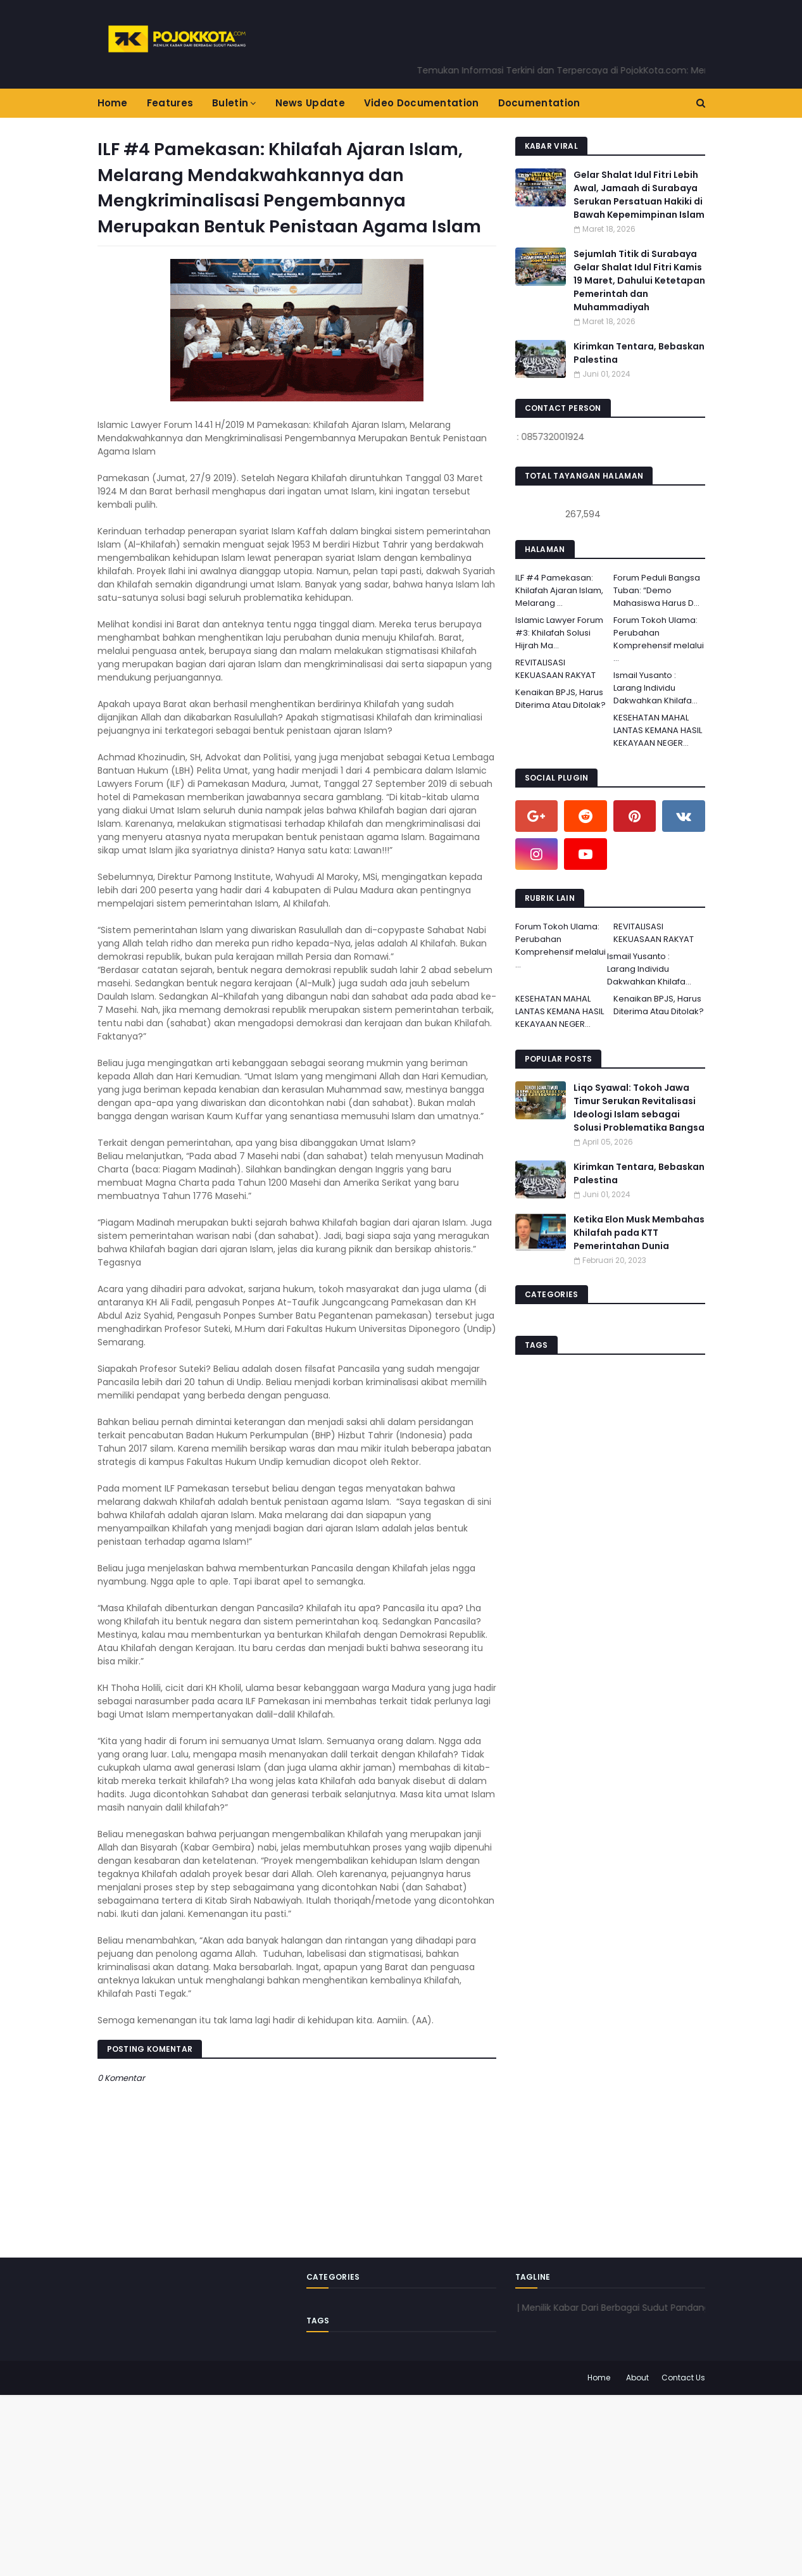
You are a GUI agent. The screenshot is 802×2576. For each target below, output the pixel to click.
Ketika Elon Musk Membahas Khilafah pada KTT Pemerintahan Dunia (639, 1232)
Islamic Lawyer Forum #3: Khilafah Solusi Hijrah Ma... (559, 632)
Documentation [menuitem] (539, 103)
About (637, 2377)
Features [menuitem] (170, 103)
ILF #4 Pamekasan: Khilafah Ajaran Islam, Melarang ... (559, 590)
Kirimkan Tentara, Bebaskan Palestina (639, 353)
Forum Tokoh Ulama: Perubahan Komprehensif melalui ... (658, 639)
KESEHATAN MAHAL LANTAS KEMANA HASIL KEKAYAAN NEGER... (657, 730)
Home (598, 2377)
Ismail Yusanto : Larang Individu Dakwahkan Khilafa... (655, 688)
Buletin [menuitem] (230, 103)
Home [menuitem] (112, 103)
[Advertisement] (380, 2483)
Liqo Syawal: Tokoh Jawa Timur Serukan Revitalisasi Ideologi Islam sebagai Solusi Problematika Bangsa (639, 1107)
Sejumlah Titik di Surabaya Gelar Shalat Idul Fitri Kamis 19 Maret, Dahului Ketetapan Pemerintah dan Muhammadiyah (639, 280)
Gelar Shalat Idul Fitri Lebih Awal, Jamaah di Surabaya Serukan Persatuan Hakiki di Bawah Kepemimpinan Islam (639, 194)
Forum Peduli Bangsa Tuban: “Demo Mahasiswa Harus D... (656, 590)
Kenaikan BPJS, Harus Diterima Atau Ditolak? (560, 698)
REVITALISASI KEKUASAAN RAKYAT (555, 669)
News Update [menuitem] (310, 103)
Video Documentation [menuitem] (421, 103)
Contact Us (683, 2377)
